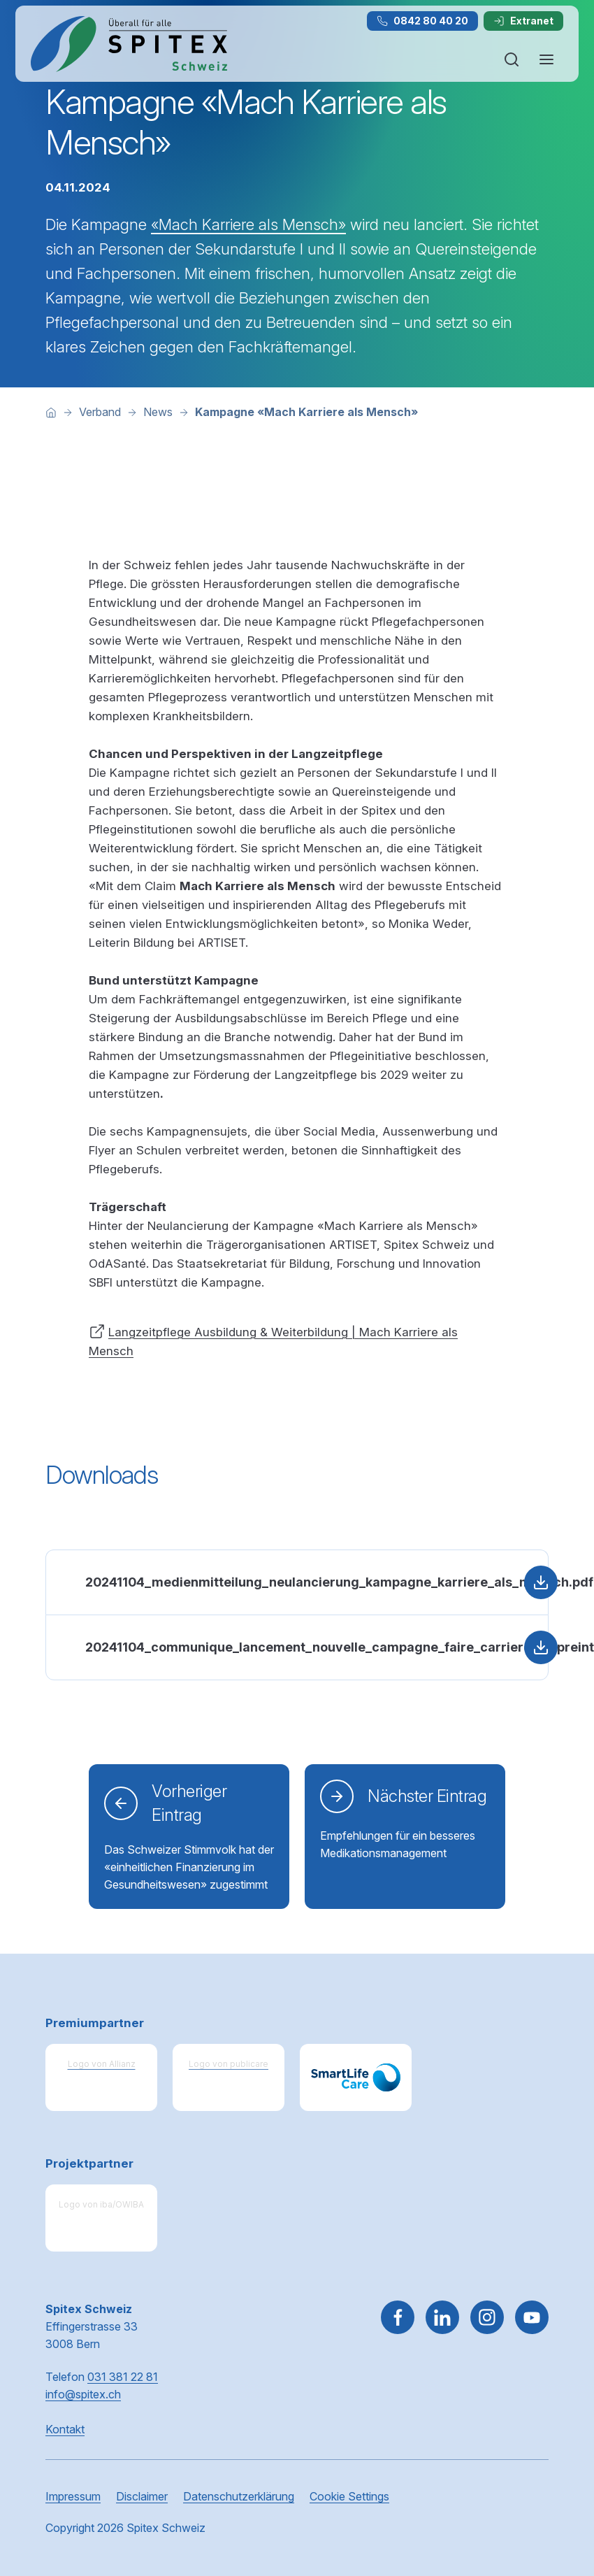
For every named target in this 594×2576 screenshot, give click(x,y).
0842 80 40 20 (422, 21)
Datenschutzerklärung (238, 2496)
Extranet (523, 21)
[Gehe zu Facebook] (397, 2317)
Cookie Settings (349, 2496)
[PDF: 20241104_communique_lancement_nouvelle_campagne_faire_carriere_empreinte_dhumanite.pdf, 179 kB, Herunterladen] (297, 1647)
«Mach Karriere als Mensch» (248, 224)
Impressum (73, 2496)
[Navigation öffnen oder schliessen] (546, 59)
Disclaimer (142, 2496)
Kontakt (65, 2429)
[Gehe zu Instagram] (487, 2317)
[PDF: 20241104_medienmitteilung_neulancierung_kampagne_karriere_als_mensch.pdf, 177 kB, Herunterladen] (297, 1582)
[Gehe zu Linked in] (442, 2317)
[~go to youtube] (532, 2317)
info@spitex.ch (83, 2394)
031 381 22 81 (122, 2377)
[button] (553, 2487)
